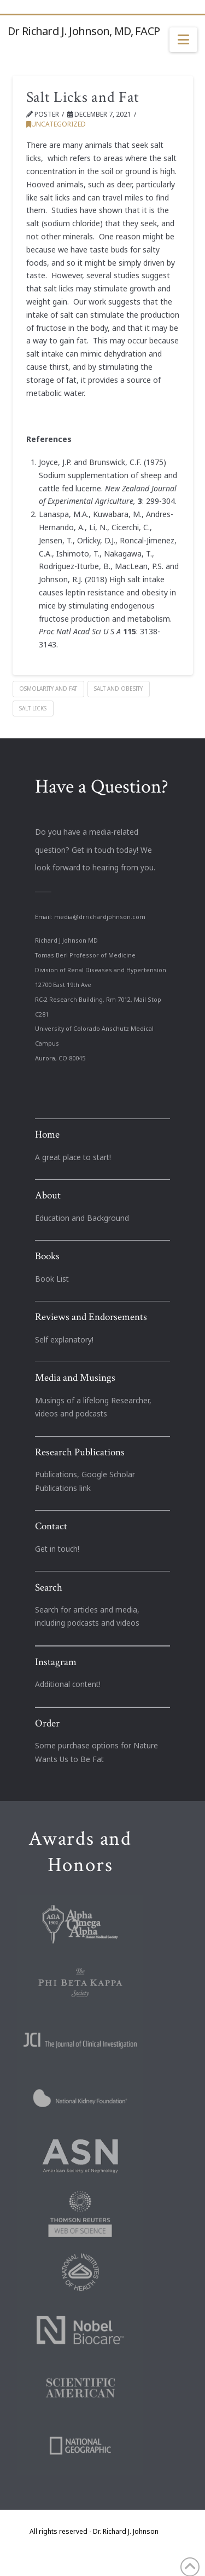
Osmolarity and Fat (48, 688)
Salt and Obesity (118, 688)
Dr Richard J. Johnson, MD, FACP (84, 31)
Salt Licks (32, 708)
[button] (183, 40)
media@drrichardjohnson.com (99, 917)
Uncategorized (56, 124)
